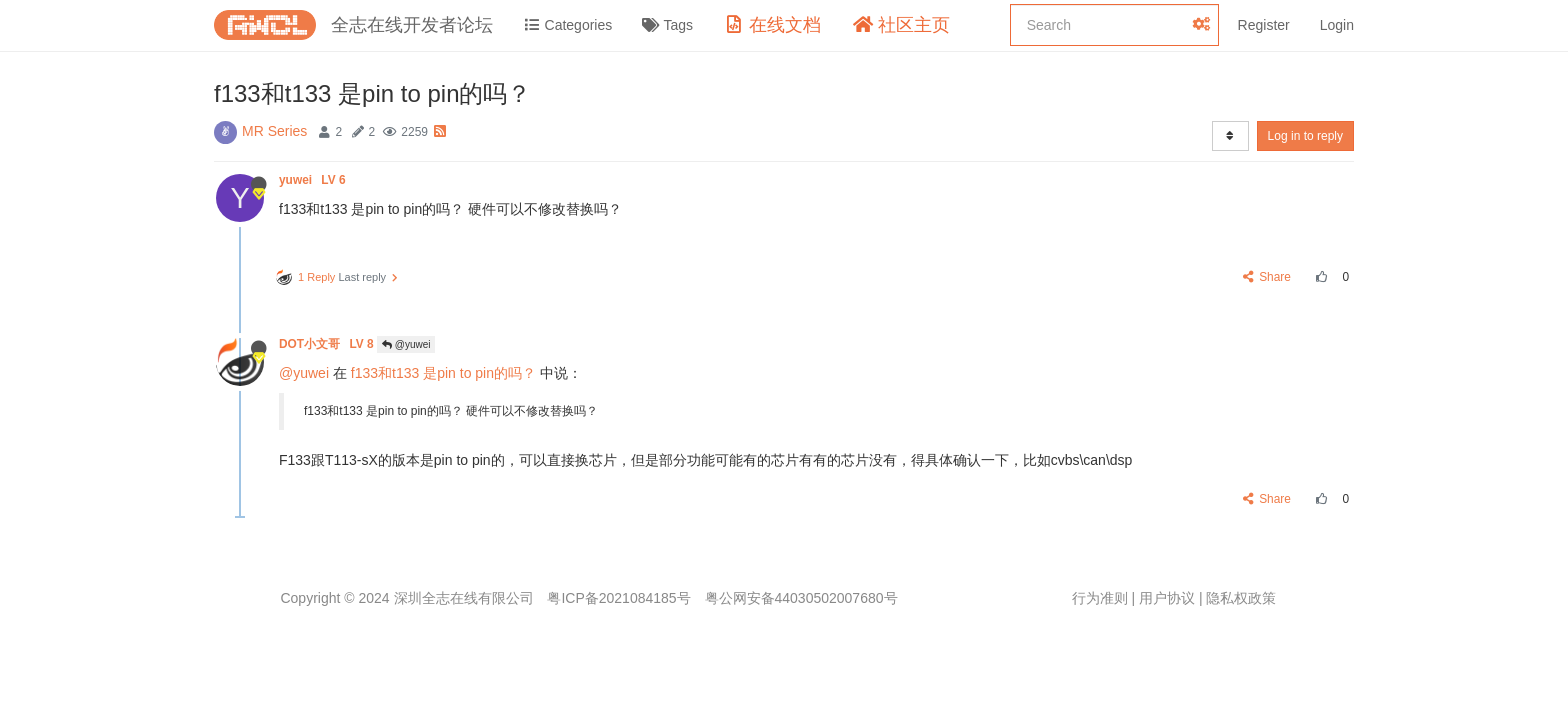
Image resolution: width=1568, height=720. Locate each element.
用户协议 (1167, 598)
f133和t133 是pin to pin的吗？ (443, 373)
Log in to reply (1305, 136)
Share (1267, 277)
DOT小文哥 (328, 344)
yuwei (314, 180)
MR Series (274, 131)
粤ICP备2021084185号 (618, 598)
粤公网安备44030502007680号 (801, 598)
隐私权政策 (1241, 598)
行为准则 (1100, 598)
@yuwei (406, 344)
